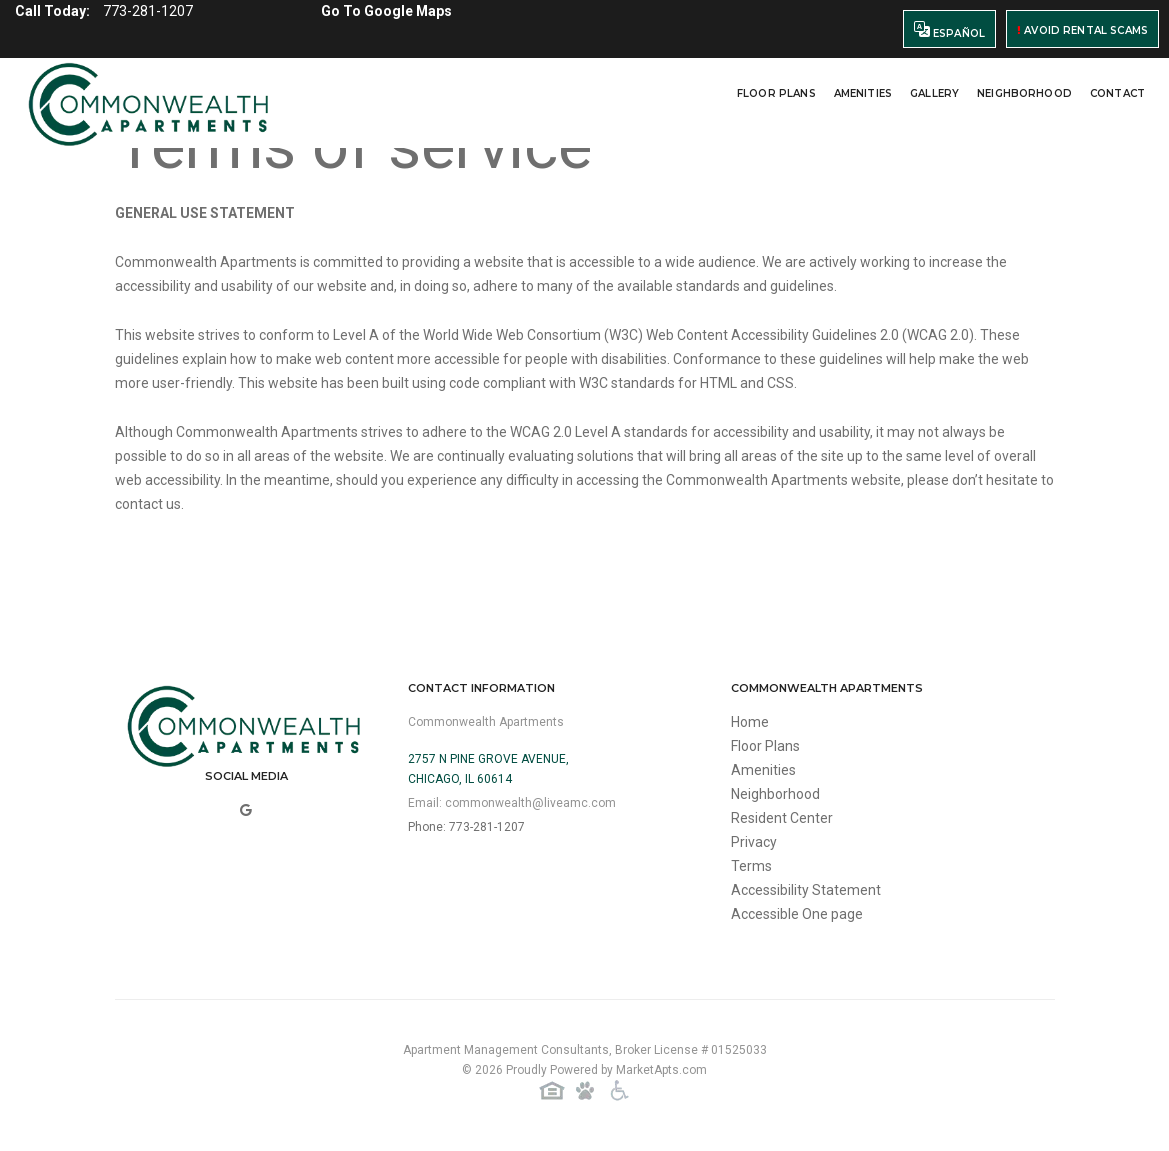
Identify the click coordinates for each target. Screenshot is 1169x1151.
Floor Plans (776, 93)
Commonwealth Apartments (486, 722)
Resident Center (782, 818)
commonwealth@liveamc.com (530, 803)
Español (949, 30)
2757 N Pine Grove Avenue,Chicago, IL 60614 (488, 769)
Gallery (934, 93)
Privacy (754, 842)
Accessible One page (797, 914)
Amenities (863, 93)
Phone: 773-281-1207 (466, 827)
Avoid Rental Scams (1082, 30)
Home (750, 722)
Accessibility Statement (806, 890)
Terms (751, 866)
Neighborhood (1024, 93)
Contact (1117, 93)
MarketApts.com (661, 1070)
